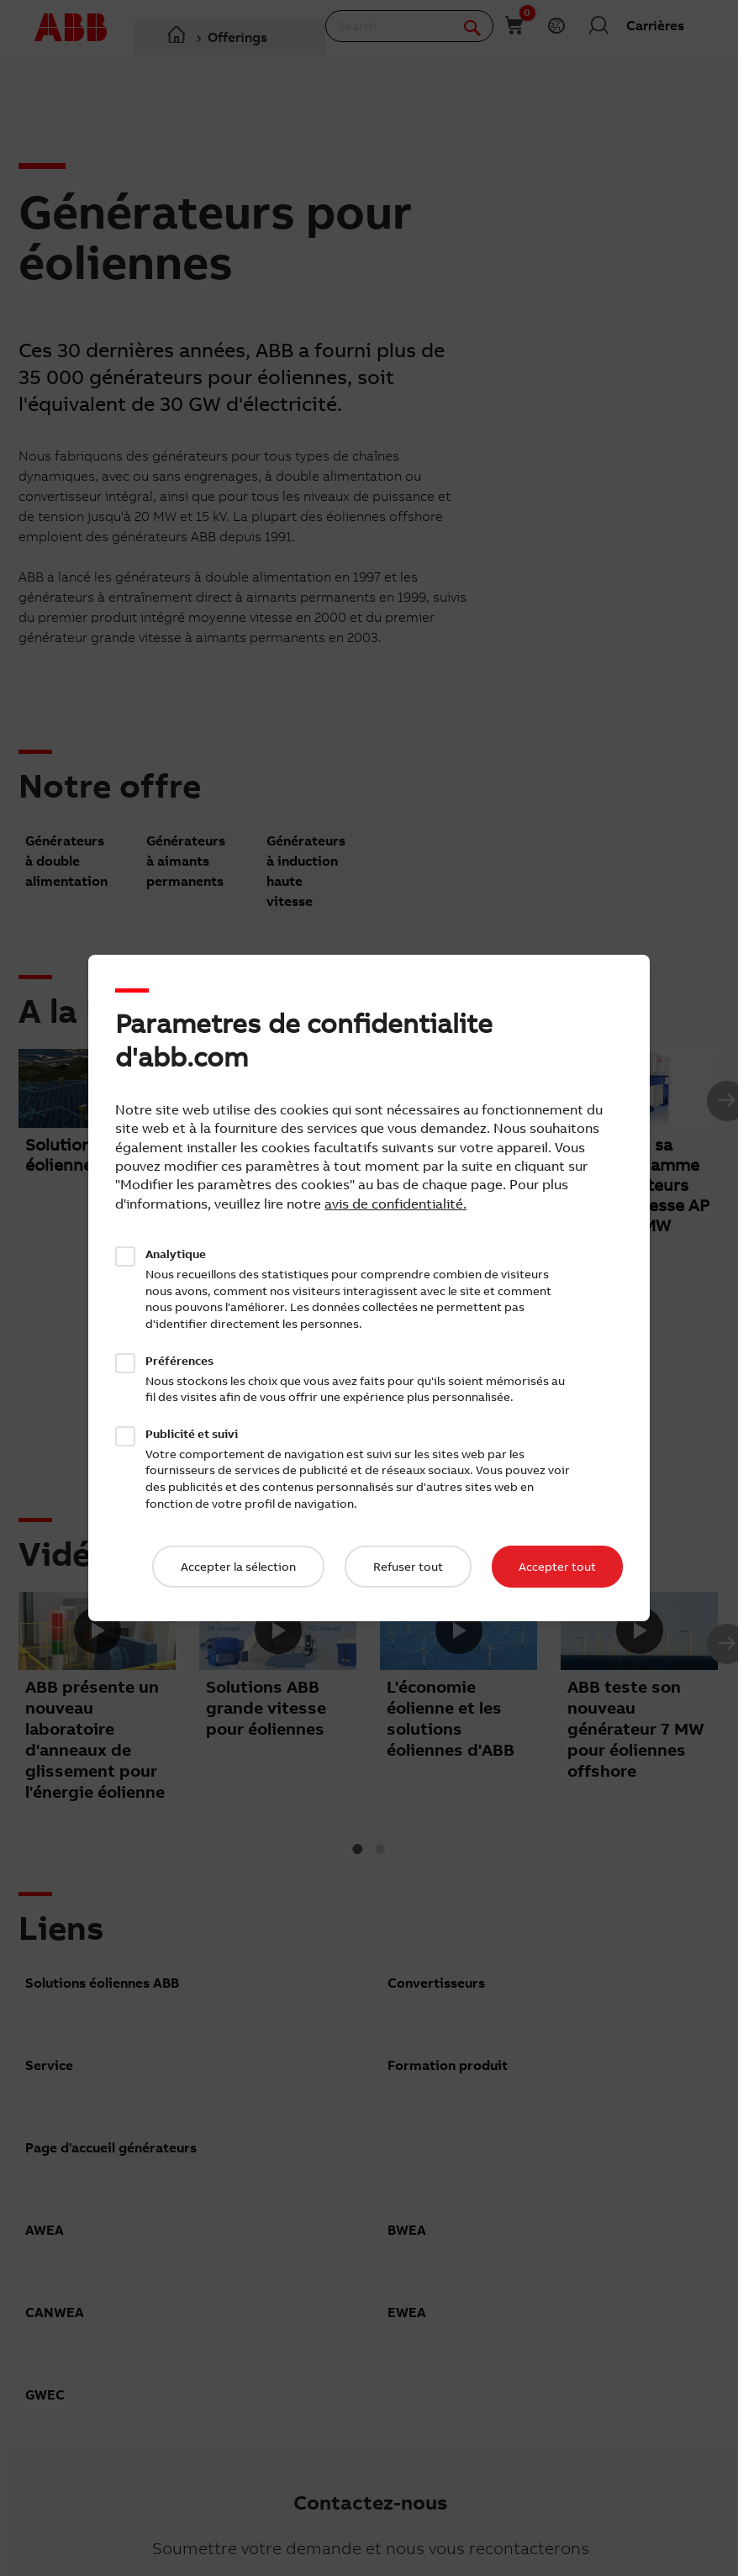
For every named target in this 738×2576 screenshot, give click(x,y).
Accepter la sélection (238, 1566)
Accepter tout (557, 1566)
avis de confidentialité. (395, 1203)
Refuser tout (408, 1566)
